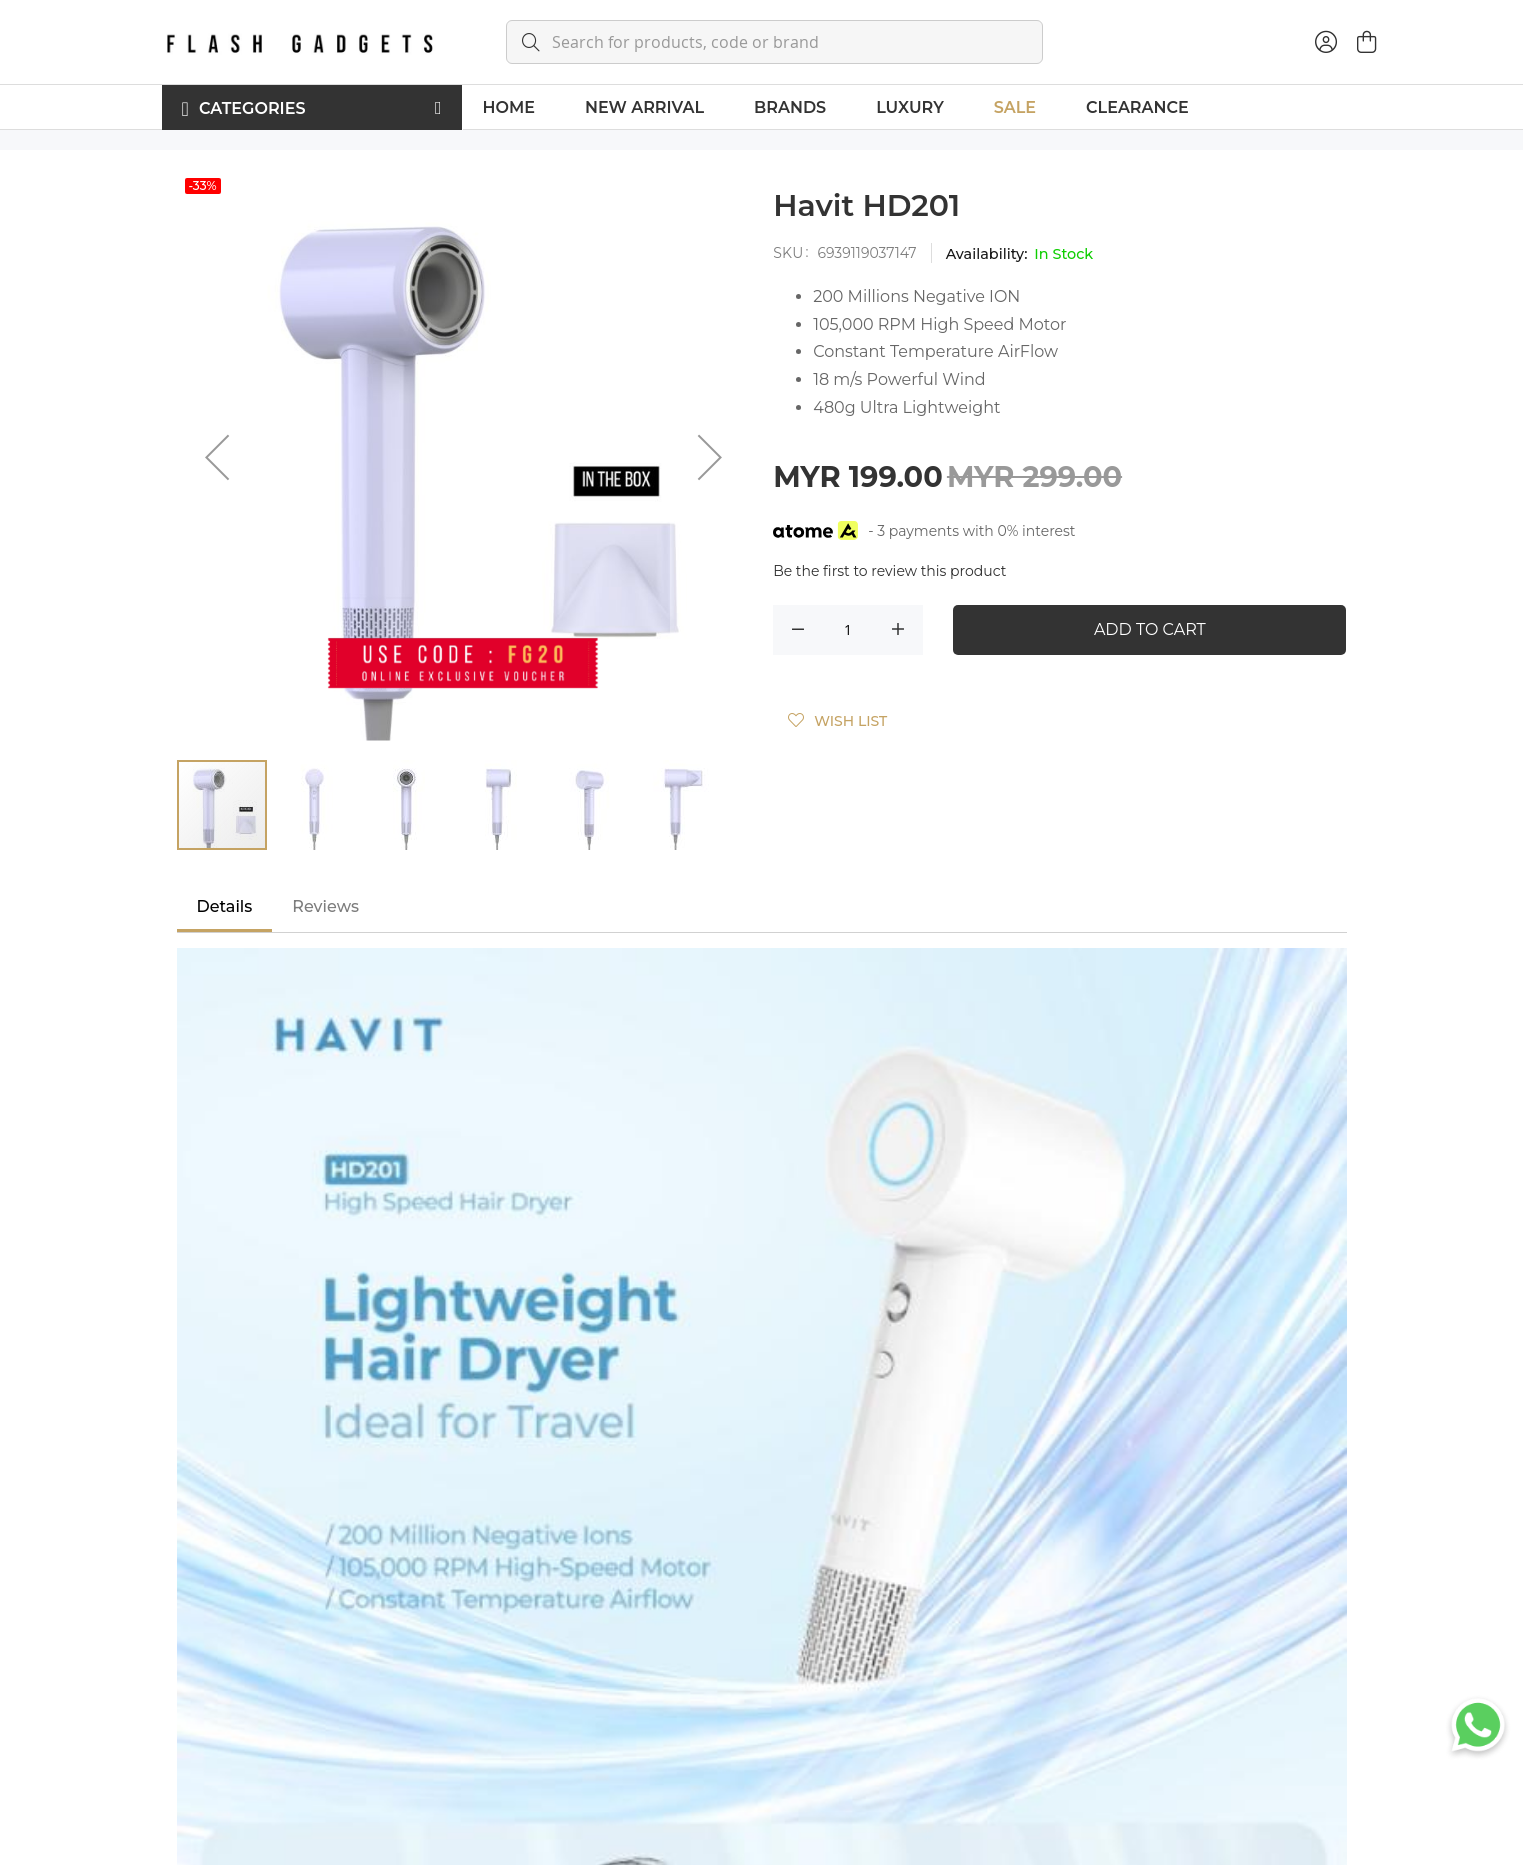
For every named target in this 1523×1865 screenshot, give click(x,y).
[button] (217, 456)
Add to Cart (1150, 629)
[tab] (225, 907)
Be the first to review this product (889, 571)
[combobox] (774, 42)
